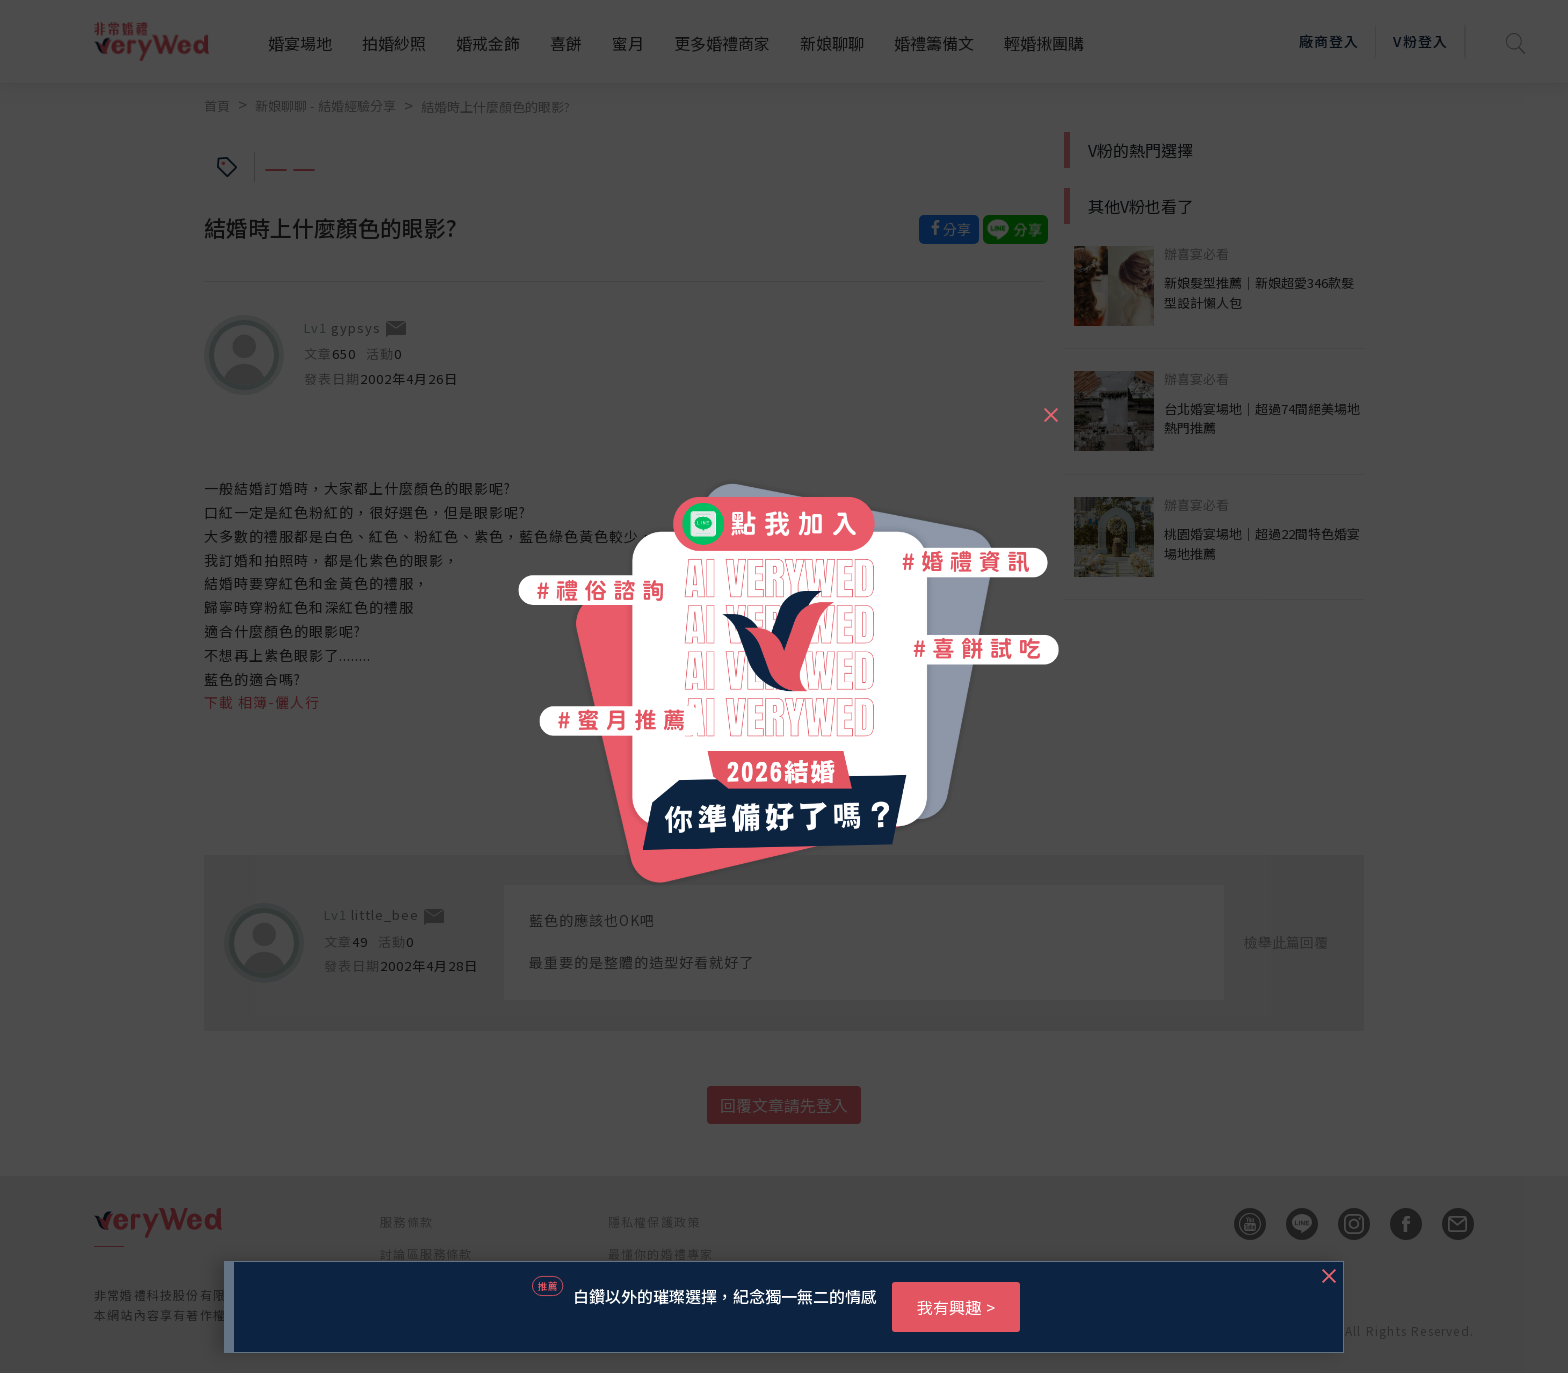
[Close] (1050, 406)
